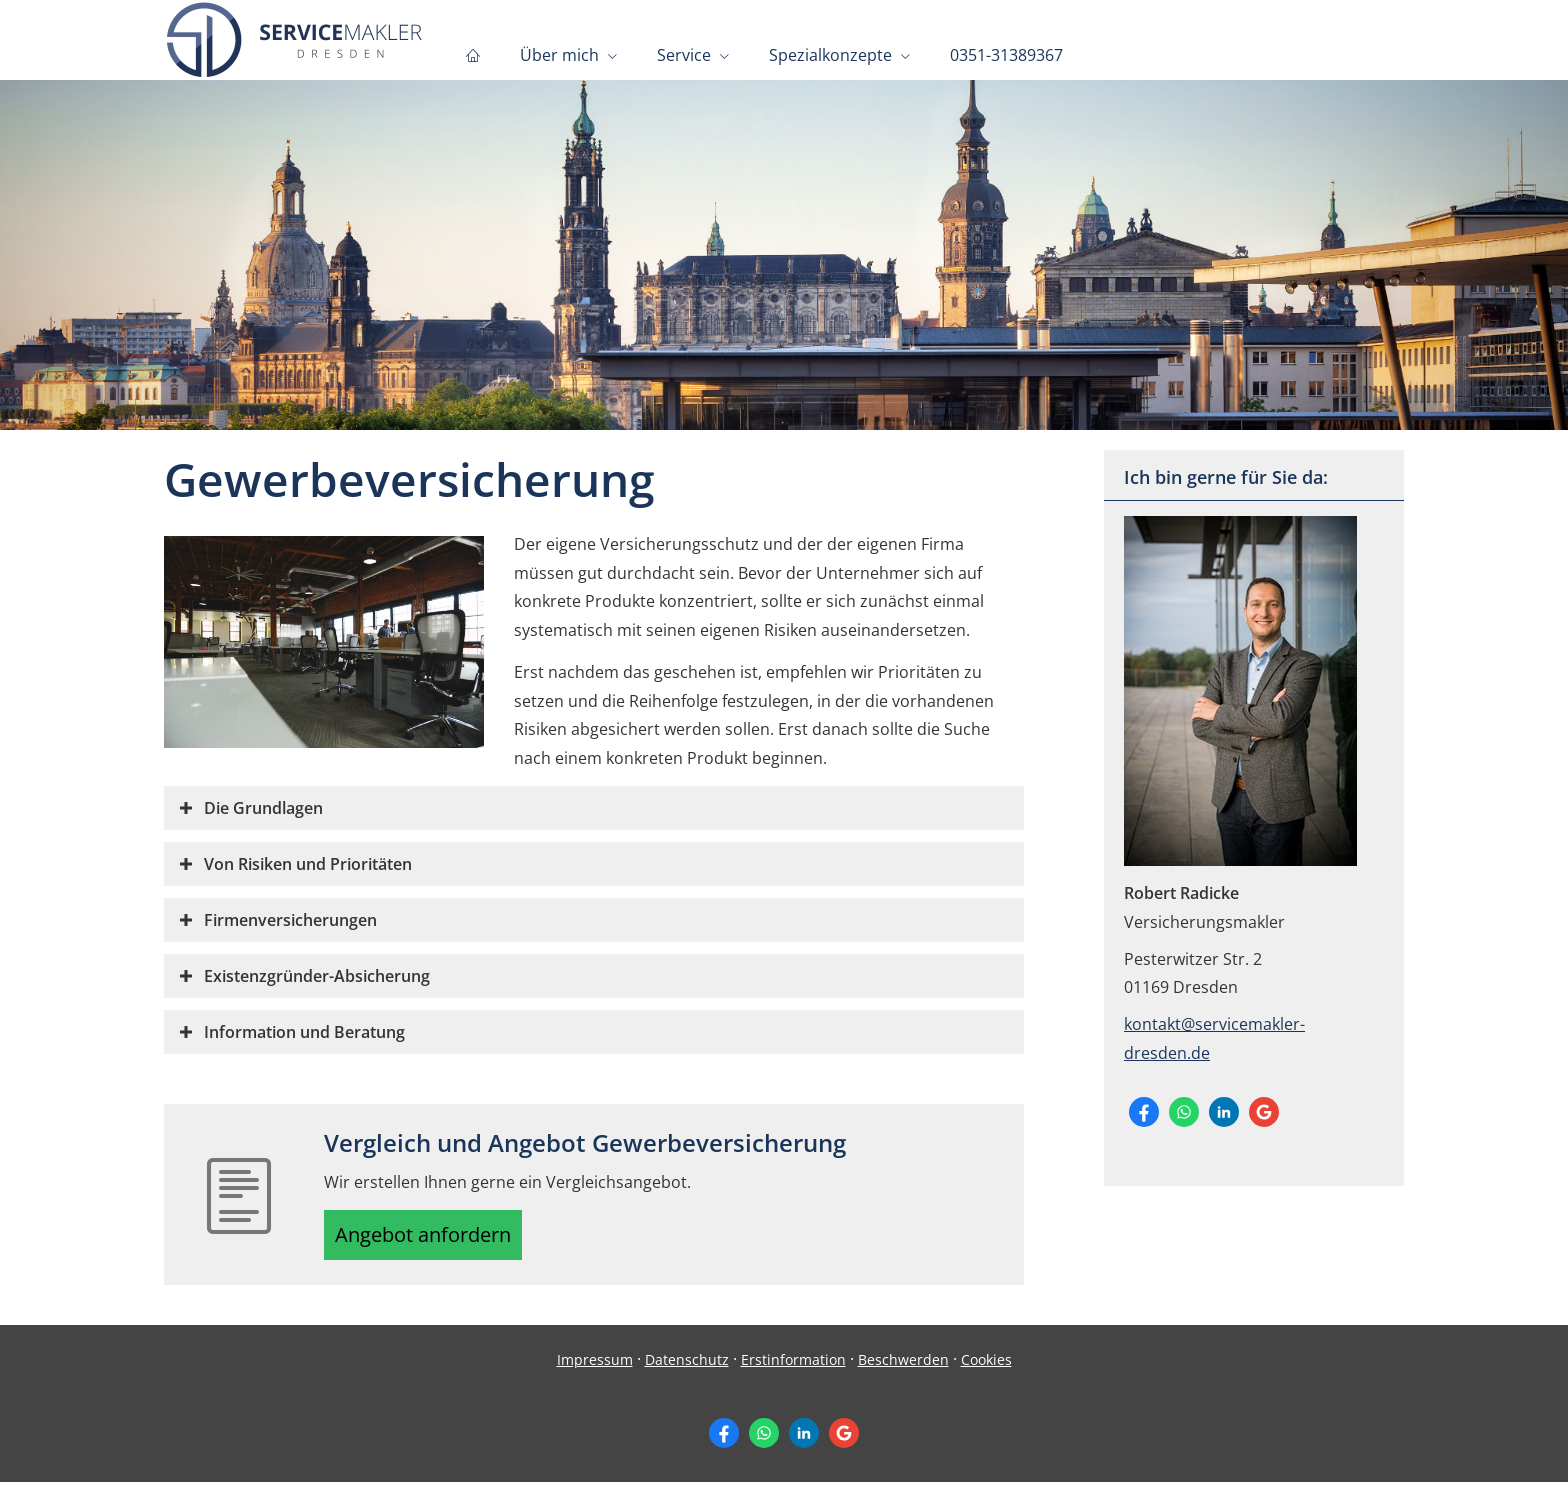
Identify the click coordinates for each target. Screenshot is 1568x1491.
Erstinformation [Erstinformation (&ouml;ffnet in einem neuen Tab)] (793, 1367)
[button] (263, 808)
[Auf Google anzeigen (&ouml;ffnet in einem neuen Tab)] (1264, 1112)
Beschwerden (903, 1367)
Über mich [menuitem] (559, 56)
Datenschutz (687, 1367)
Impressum (595, 1367)
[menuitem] (473, 56)
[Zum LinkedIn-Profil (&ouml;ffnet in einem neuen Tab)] (1224, 1112)
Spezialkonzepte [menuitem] (830, 56)
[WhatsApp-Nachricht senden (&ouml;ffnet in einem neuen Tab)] (1184, 1112)
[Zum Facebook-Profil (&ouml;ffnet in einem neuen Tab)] (1144, 1112)
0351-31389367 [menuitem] (1006, 56)
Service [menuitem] (684, 56)
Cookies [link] (986, 1367)
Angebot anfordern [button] (434, 1239)
